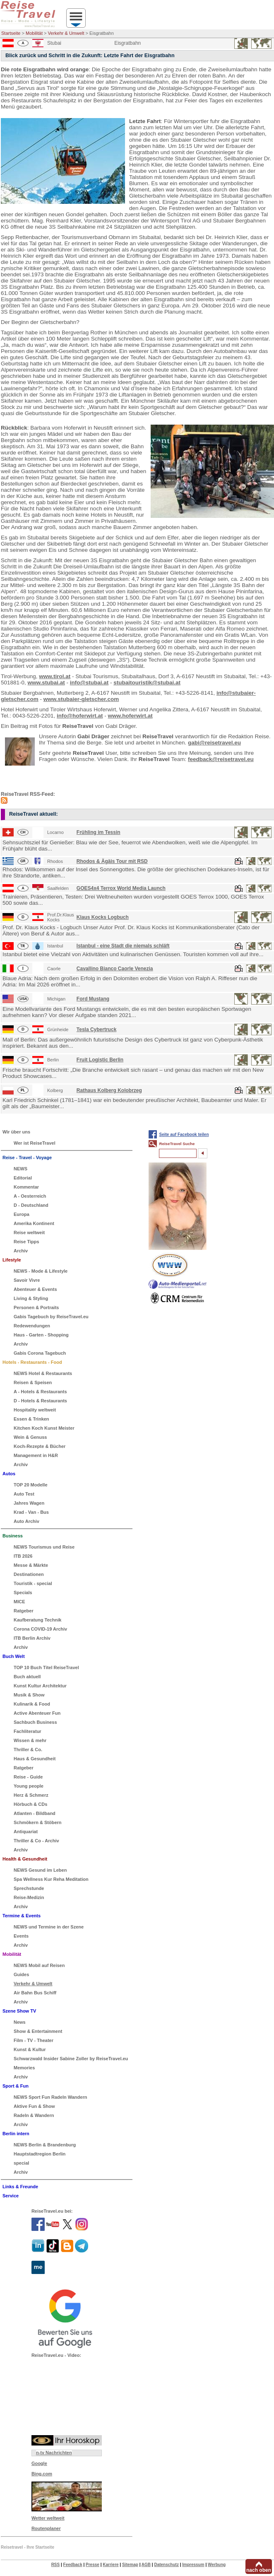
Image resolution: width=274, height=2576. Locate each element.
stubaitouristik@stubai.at (146, 682)
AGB (146, 2564)
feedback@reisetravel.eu (221, 759)
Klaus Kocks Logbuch (103, 917)
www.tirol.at (54, 676)
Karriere (110, 2564)
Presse (92, 2564)
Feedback (72, 2564)
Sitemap (130, 2564)
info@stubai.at (89, 682)
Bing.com (41, 2473)
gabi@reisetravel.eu (214, 742)
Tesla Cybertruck (97, 1029)
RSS (55, 2564)
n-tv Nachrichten (54, 2452)
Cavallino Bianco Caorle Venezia (115, 968)
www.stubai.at (46, 682)
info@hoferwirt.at (80, 716)
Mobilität (34, 33)
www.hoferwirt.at (130, 716)
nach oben (258, 2570)
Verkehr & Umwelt (66, 33)
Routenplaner (46, 2528)
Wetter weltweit (48, 2518)
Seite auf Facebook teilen (184, 1134)
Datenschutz (166, 2564)
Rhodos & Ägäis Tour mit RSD (112, 861)
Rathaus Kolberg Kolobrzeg (109, 1090)
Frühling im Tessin (98, 832)
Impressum (193, 2564)
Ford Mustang (93, 999)
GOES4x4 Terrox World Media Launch (121, 888)
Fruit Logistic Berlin (100, 1060)
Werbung (217, 2564)
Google (39, 2463)
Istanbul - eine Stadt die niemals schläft (123, 946)
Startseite (10, 33)
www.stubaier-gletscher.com (81, 699)
